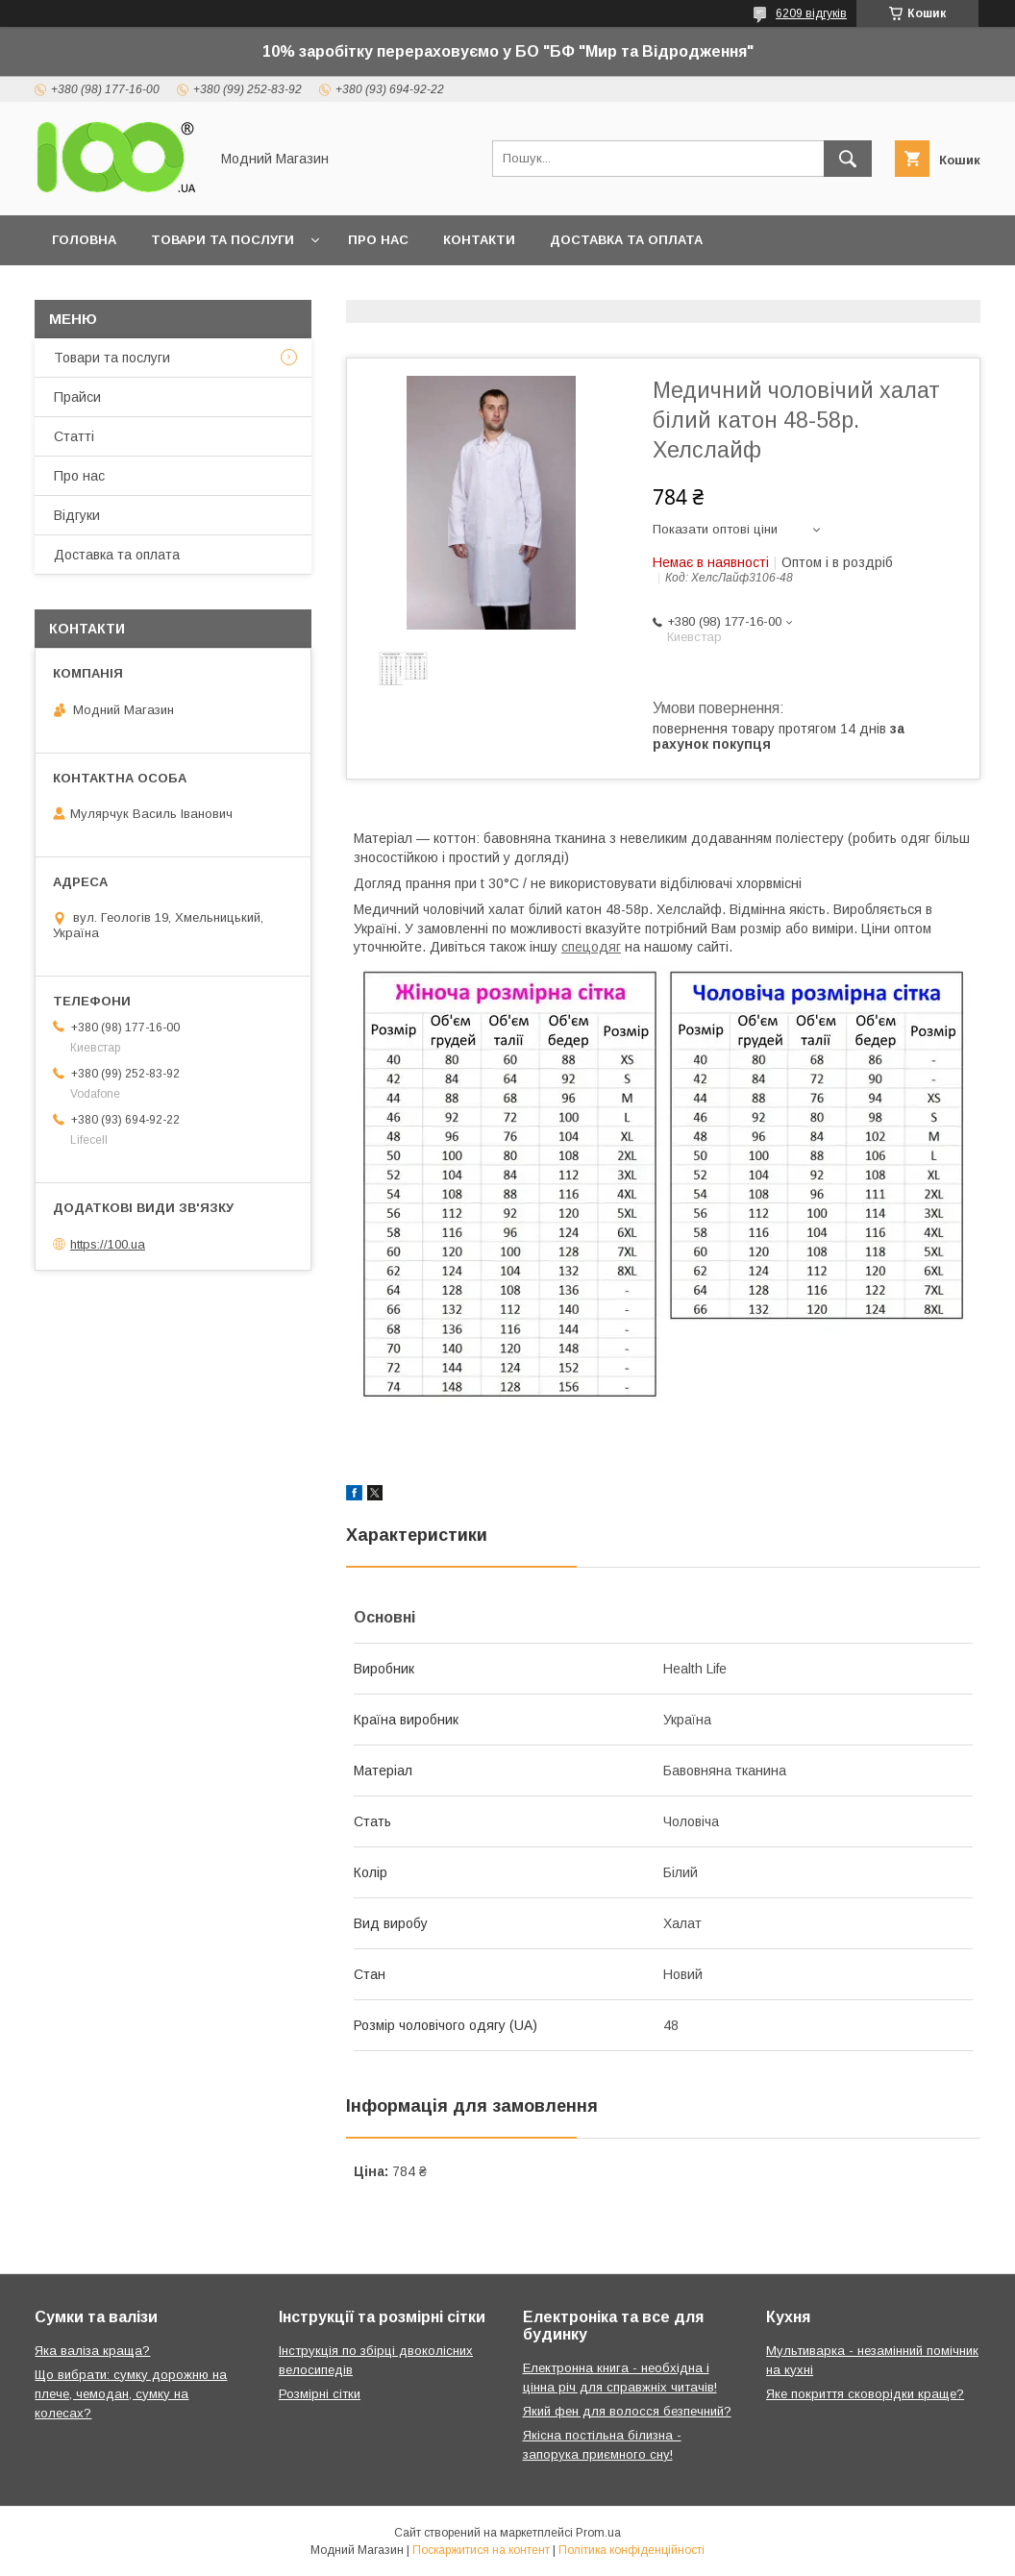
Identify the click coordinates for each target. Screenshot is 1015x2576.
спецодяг (591, 946)
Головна (84, 240)
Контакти (479, 240)
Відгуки (77, 515)
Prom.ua (598, 2532)
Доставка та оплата (626, 240)
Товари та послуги (222, 240)
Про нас (378, 240)
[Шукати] (848, 158)
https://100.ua (107, 1244)
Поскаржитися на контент (481, 2550)
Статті (74, 436)
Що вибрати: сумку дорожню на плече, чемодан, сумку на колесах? (131, 2393)
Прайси (77, 397)
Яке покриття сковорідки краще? (865, 2394)
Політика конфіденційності (631, 2550)
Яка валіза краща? (92, 2350)
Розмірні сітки (319, 2394)
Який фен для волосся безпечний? (627, 2411)
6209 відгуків (811, 13)
